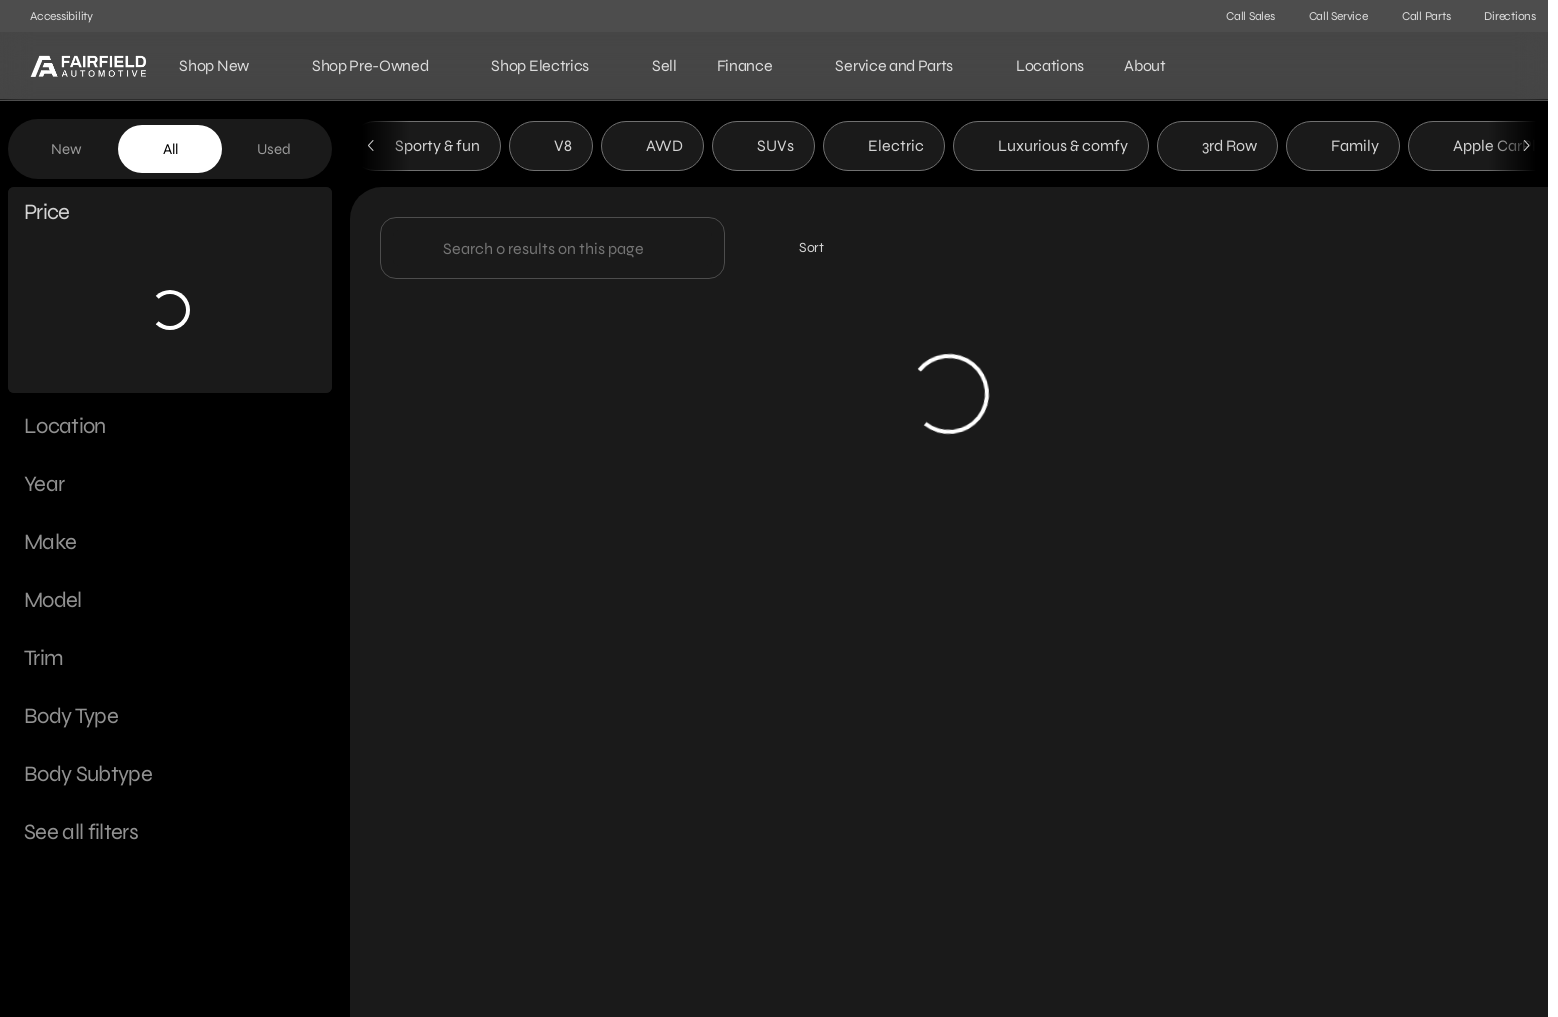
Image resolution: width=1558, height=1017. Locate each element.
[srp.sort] (800, 251)
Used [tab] (274, 149)
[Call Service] (1329, 16)
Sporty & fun (425, 148)
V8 (551, 148)
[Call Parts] (1417, 16)
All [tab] (170, 149)
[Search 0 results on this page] (552, 251)
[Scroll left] (372, 149)
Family (1343, 148)
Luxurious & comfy (1051, 148)
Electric (884, 148)
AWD (652, 148)
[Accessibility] (52, 16)
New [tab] (66, 149)
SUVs (763, 148)
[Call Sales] (1241, 16)
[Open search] (1502, 66)
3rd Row (1217, 148)
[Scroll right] (1526, 149)
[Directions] (1501, 16)
